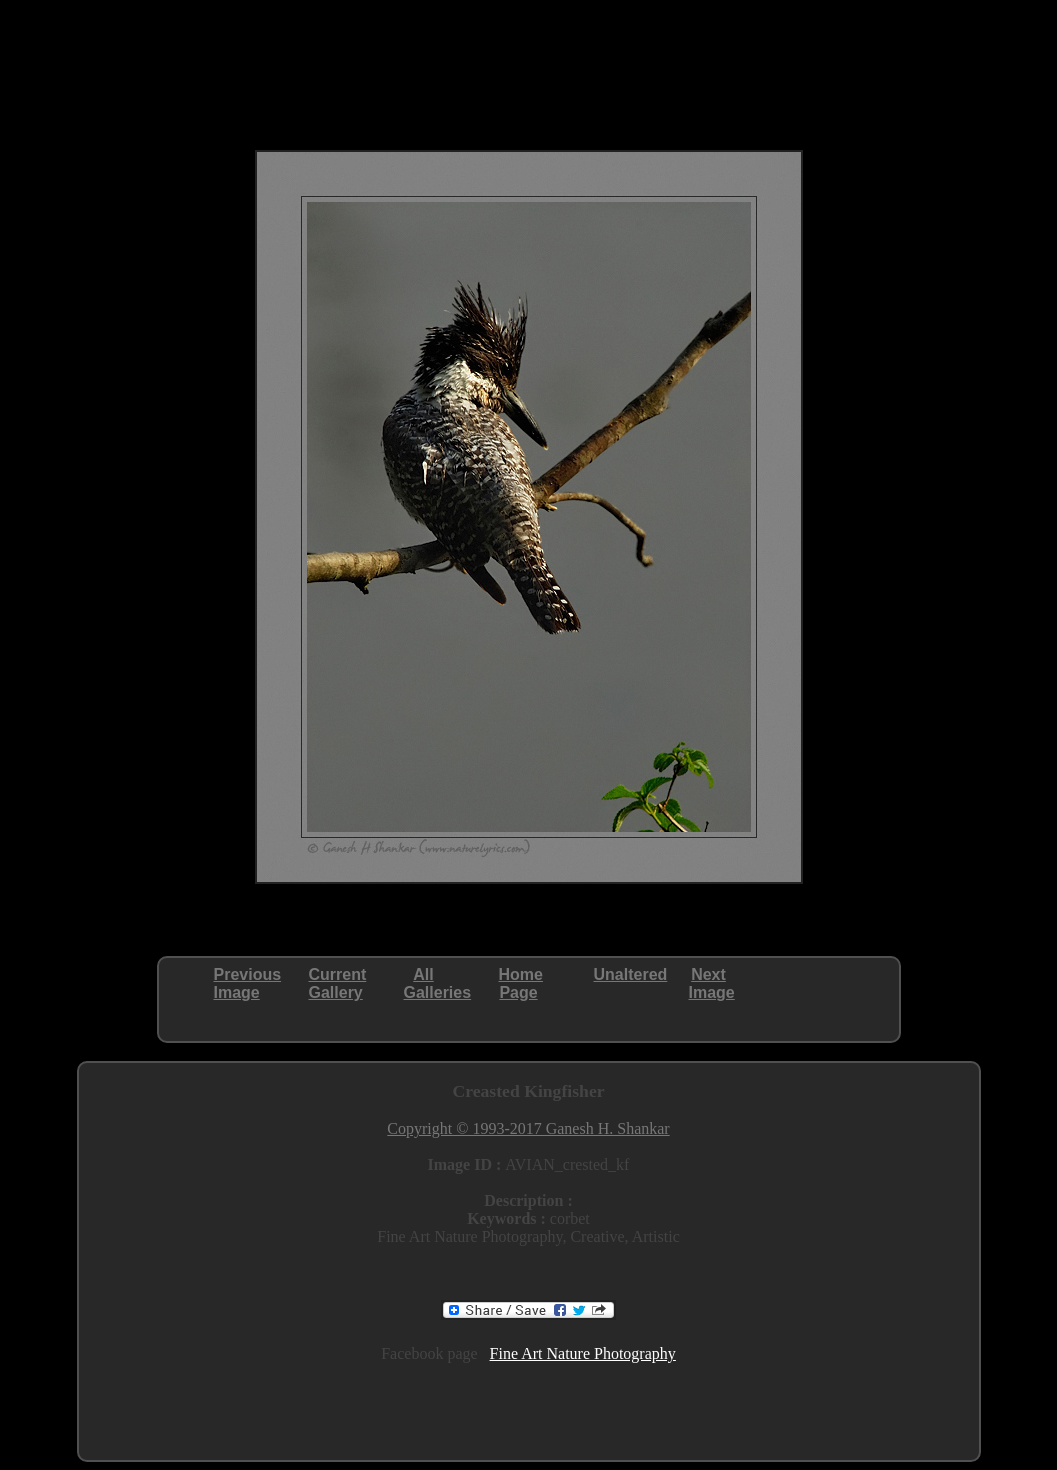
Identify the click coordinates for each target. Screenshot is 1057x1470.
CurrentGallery (338, 983)
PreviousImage (248, 983)
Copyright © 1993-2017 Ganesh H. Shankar (528, 1128)
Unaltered (631, 974)
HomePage (521, 983)
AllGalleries (438, 983)
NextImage (712, 983)
